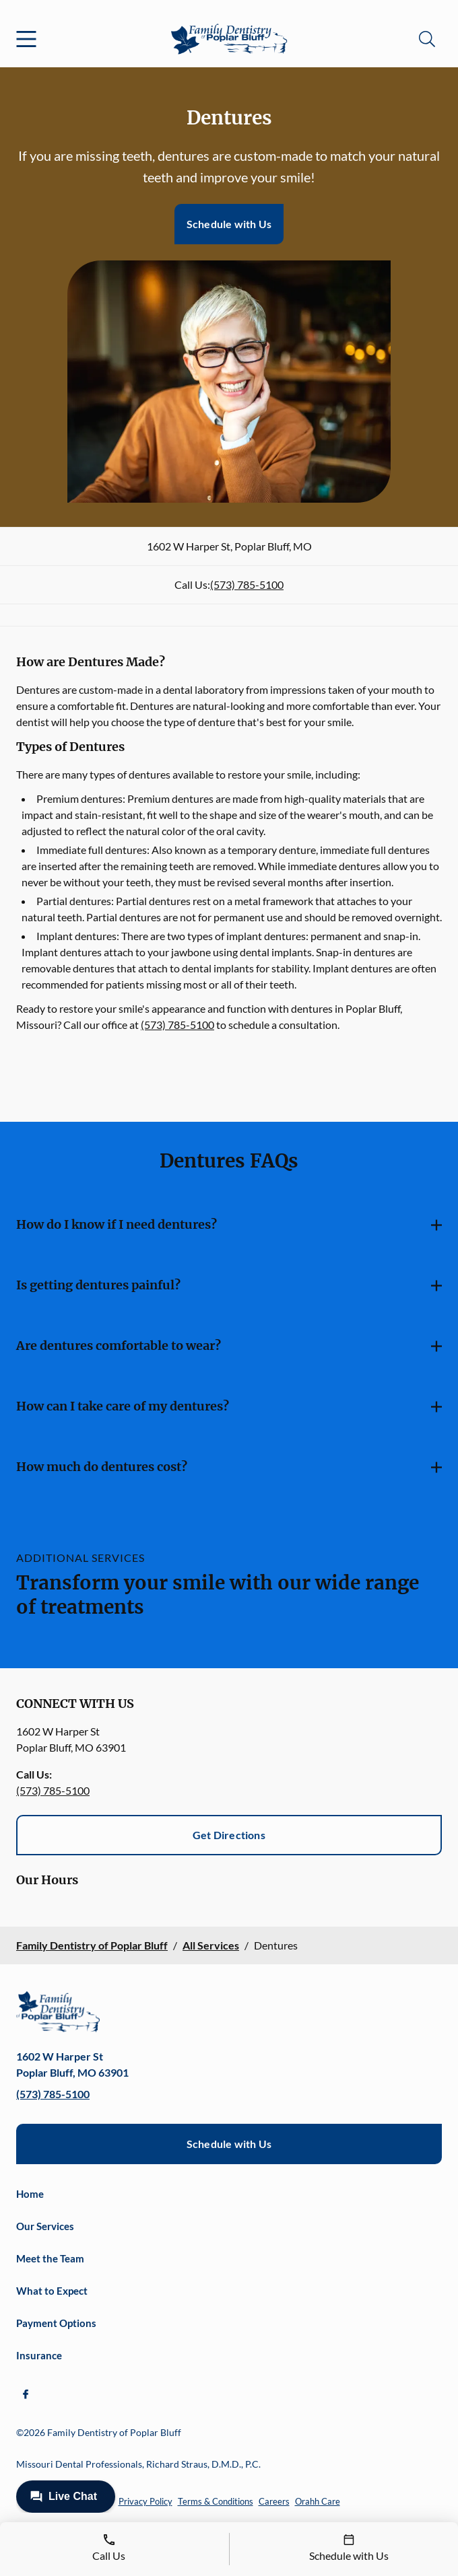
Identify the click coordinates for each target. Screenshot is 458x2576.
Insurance (39, 2355)
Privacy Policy (145, 2501)
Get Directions (229, 1834)
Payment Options (56, 2323)
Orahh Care (317, 2501)
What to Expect (52, 2291)
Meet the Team (50, 2258)
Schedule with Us (229, 223)
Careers (274, 2501)
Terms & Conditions (215, 2501)
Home (30, 2194)
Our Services (45, 2226)
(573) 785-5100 (247, 584)
